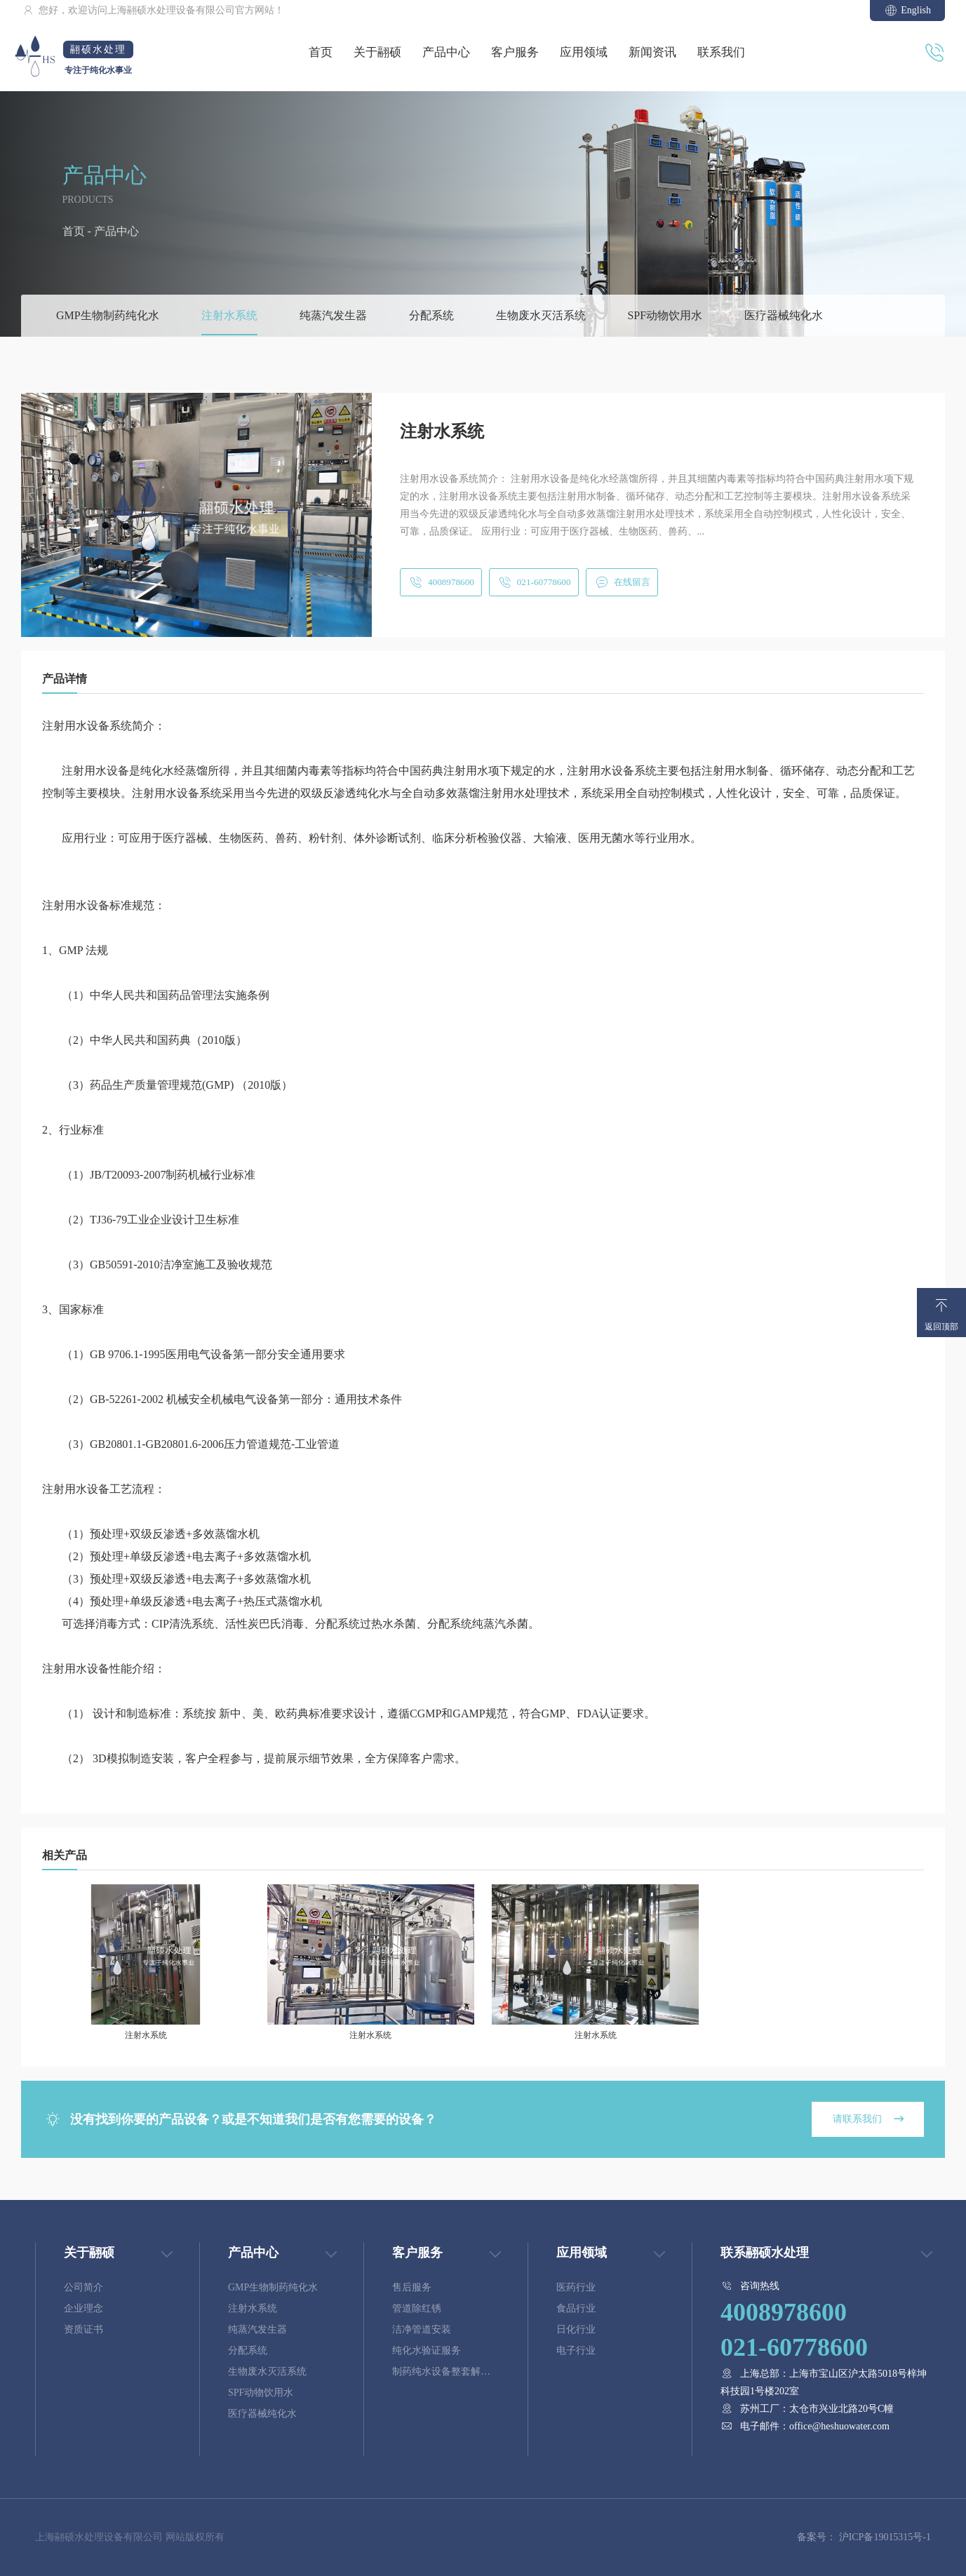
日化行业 (576, 2329)
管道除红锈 (416, 2308)
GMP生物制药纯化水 (107, 315)
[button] (196, 623)
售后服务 (411, 2287)
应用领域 (584, 52)
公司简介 (83, 2287)
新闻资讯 (652, 52)
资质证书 (83, 2329)
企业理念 (83, 2308)
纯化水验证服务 (426, 2350)
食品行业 (576, 2308)
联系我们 (721, 52)
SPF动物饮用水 (665, 315)
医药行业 (576, 2287)
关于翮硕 (377, 52)
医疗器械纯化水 (783, 315)
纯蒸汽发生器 (333, 315)
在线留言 (629, 582)
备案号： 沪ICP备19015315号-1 (864, 2537)
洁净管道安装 (421, 2329)
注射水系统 (229, 315)
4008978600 (442, 582)
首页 (321, 52)
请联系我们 (866, 2119)
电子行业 (576, 2350)
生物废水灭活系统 (541, 315)
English (907, 10)
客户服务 (515, 52)
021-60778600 (538, 582)
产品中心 (446, 52)
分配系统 (431, 315)
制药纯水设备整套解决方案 (441, 2374)
